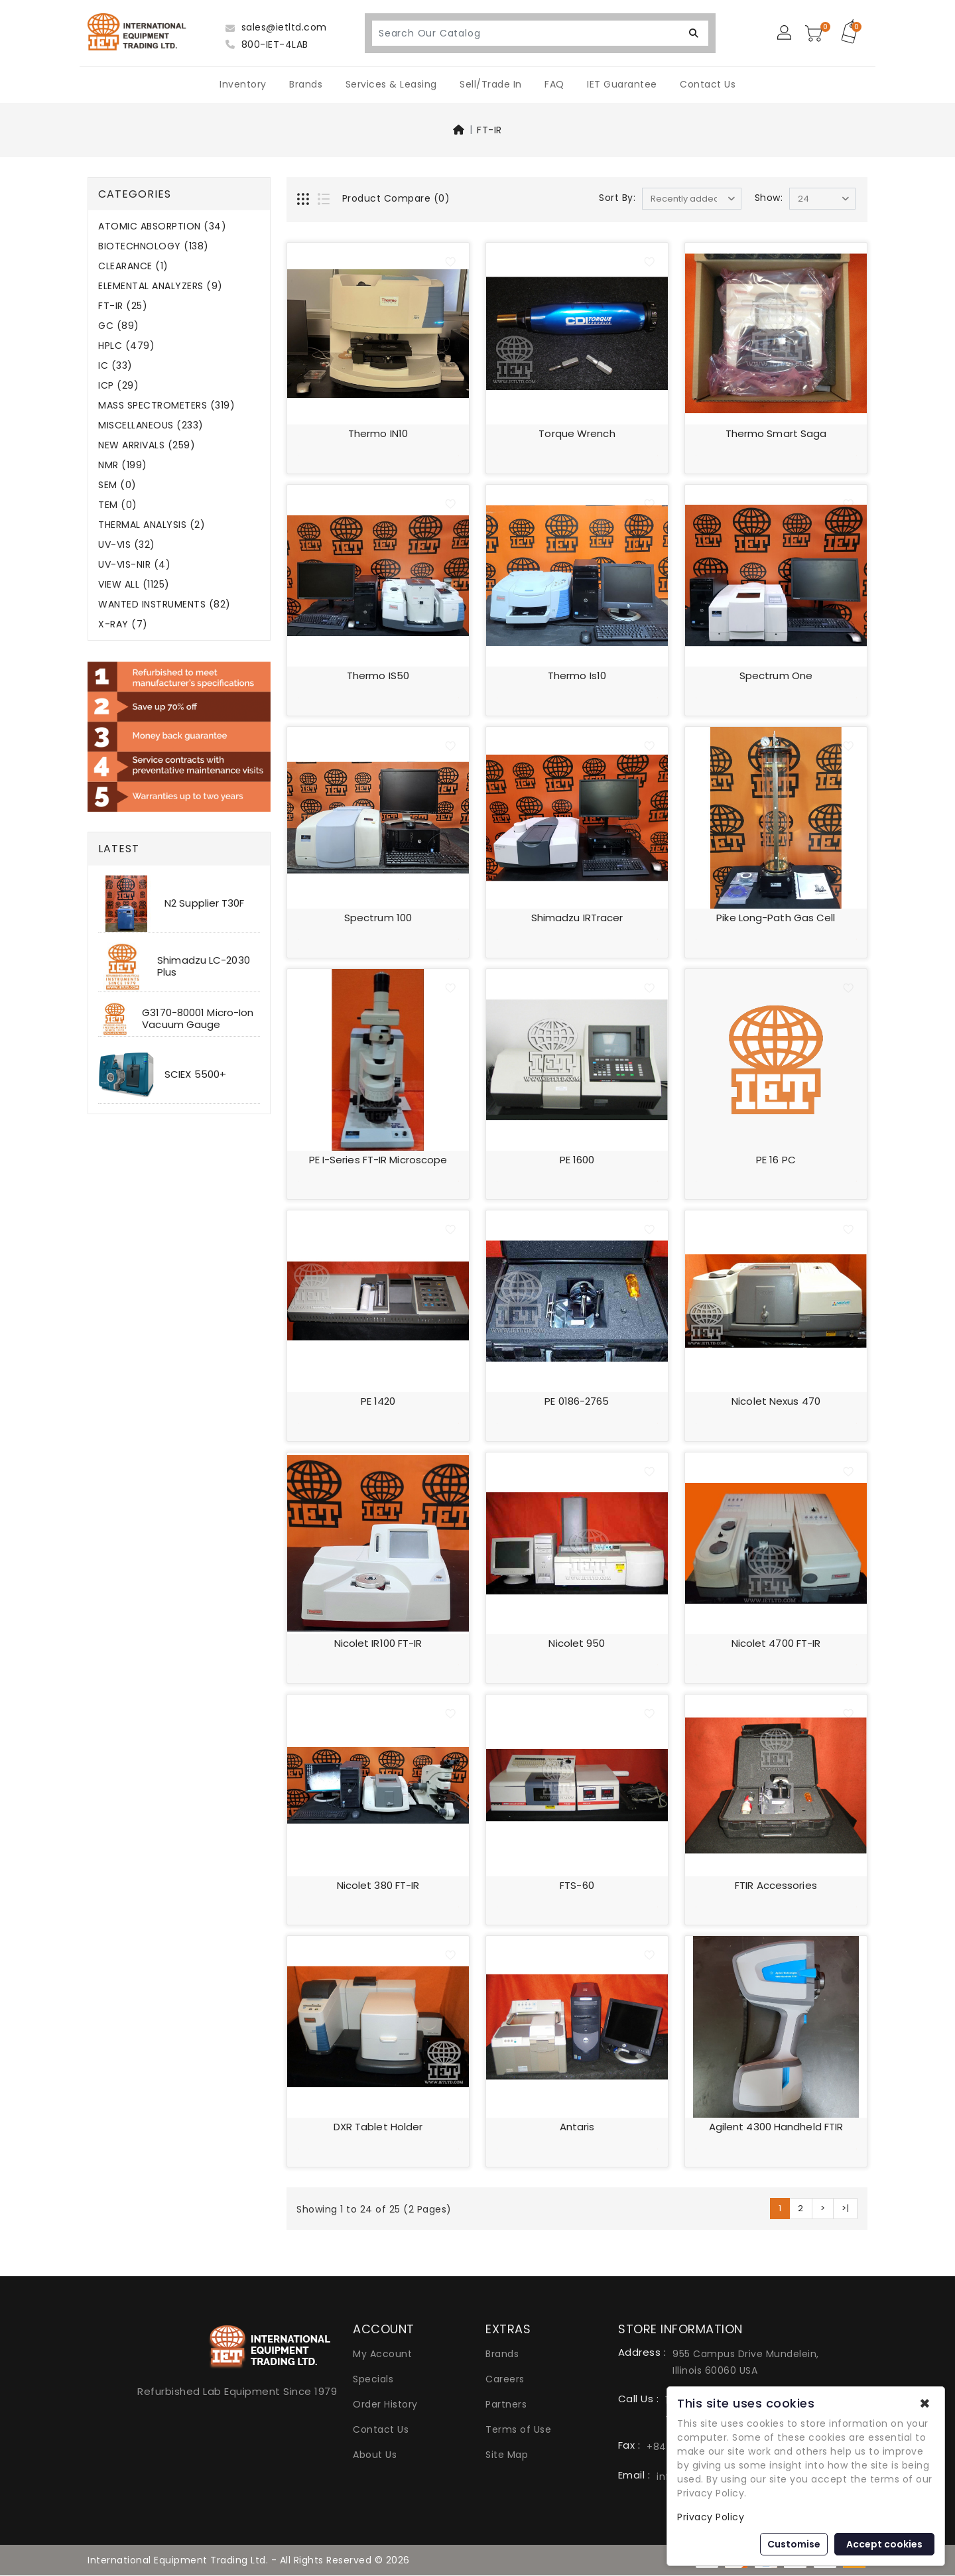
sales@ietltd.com (276, 27)
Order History (385, 2405)
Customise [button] (793, 2544)
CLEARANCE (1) (133, 266)
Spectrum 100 (378, 918)
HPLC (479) (126, 346)
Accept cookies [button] (884, 2544)
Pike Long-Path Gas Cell (775, 918)
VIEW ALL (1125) (134, 584)
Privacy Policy (710, 2517)
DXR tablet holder (378, 2128)
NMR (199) (122, 465)
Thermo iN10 (378, 433)
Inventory (243, 84)
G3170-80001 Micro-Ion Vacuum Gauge (197, 1018)
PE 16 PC (776, 1160)
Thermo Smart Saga (776, 433)
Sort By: (617, 197)
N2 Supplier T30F (204, 903)
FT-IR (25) (122, 306)
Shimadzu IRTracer (577, 918)
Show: (769, 197)
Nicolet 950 (576, 1644)
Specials (373, 2380)
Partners (506, 2405)
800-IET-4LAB (266, 44)
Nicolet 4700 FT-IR (776, 1644)
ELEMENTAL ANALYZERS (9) (160, 286)
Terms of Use (518, 2430)
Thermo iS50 (378, 675)
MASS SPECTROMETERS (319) (166, 405)
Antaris (577, 2128)
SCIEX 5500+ (195, 1074)
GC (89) (118, 326)
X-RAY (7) (123, 624)
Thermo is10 (577, 675)
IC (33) (115, 365)
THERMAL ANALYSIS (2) (151, 525)
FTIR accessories (776, 1886)
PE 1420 (378, 1402)
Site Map (506, 2456)
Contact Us (707, 84)
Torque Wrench (577, 433)
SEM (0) (117, 485)
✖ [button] (924, 2403)
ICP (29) (118, 385)
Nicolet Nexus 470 (776, 1402)
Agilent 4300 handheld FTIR (776, 2128)
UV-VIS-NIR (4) (134, 564)
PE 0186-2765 (576, 1402)
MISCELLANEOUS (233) (151, 425)
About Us (375, 2456)
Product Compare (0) (396, 198)
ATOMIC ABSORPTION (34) (162, 226)
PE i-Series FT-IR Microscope (378, 1160)
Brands (305, 84)
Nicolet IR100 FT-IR (378, 1644)
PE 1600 (577, 1160)
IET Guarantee (622, 84)
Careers (505, 2380)
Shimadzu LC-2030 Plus (203, 966)
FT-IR (489, 130)
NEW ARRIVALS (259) (146, 445)
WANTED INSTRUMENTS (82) (164, 604)
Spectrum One (775, 675)
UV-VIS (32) (126, 545)
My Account (382, 2355)
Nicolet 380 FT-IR (378, 1886)
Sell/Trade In (491, 84)
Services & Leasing (391, 84)
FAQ (554, 84)
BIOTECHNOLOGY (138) (153, 246)
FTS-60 (577, 1886)
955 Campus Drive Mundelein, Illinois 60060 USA (745, 2363)
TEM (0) (117, 505)
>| (845, 2209)
